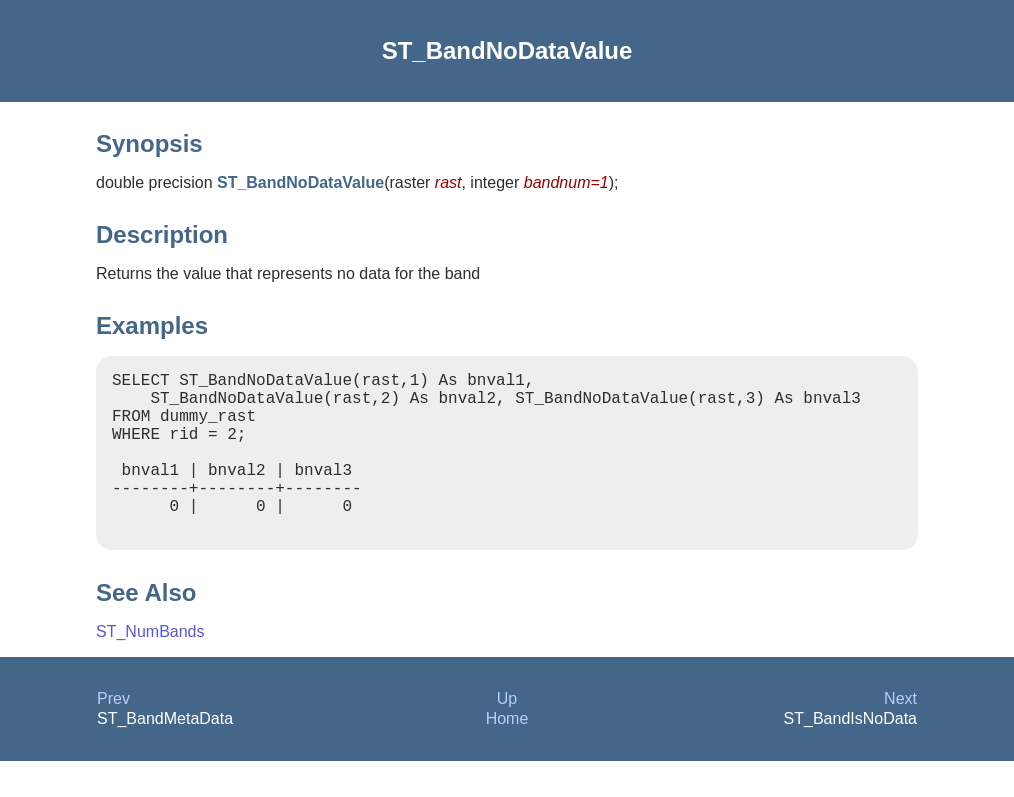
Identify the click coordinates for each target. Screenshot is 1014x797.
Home (507, 754)
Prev (113, 734)
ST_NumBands (150, 667)
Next (900, 734)
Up (507, 734)
